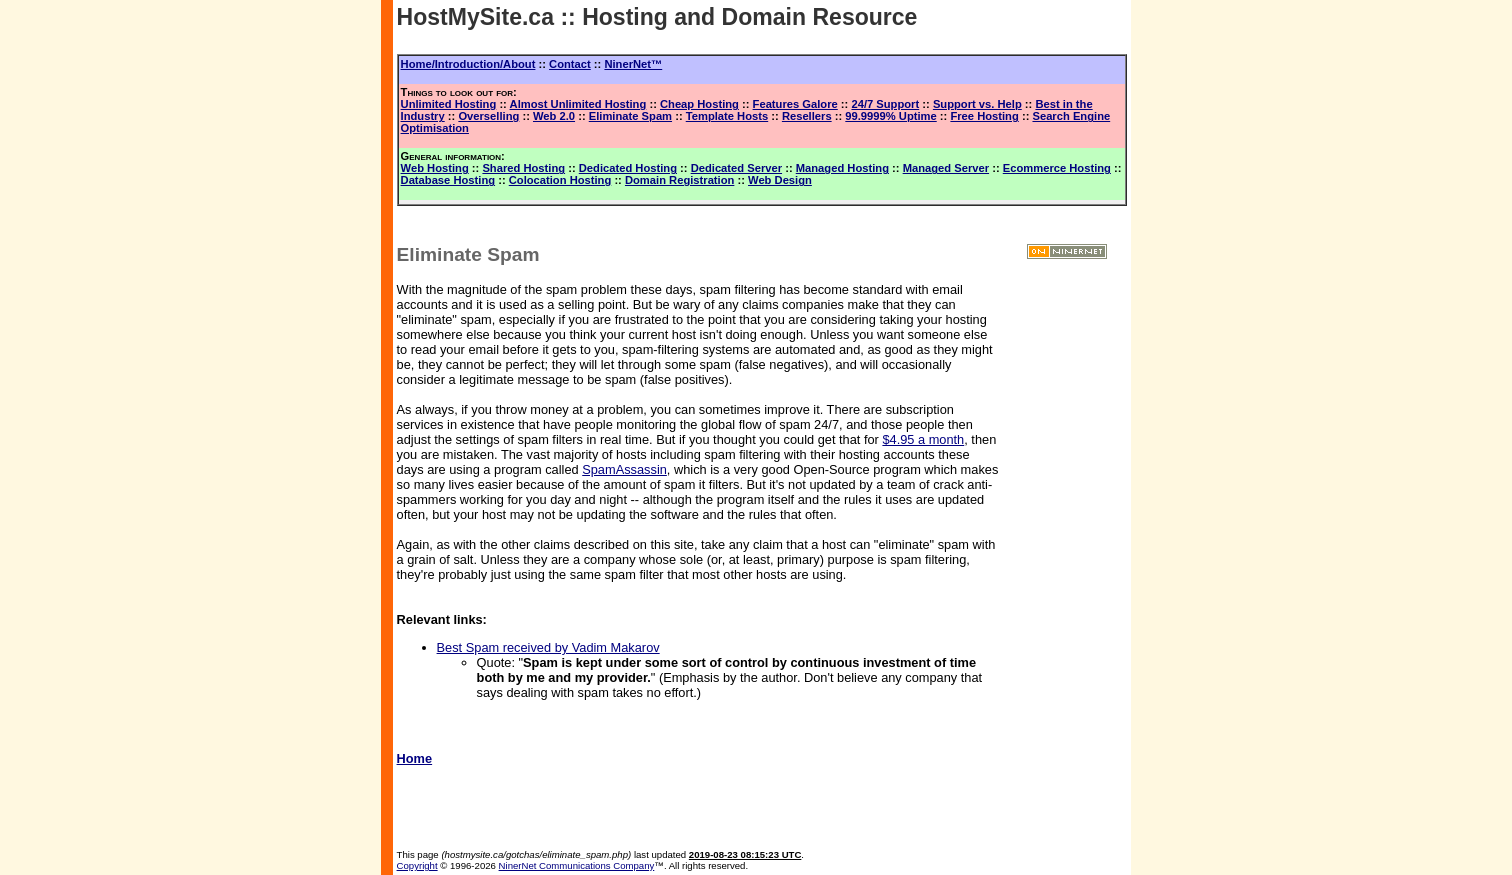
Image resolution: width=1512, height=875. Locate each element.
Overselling (488, 116)
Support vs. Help (977, 104)
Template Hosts (727, 116)
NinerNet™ (633, 64)
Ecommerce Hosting (1057, 168)
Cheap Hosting (699, 104)
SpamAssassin (624, 469)
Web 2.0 (554, 116)
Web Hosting (435, 168)
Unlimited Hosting (449, 104)
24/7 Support (885, 104)
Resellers (807, 116)
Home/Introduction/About (468, 64)
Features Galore (795, 104)
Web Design (780, 180)
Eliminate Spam (630, 116)
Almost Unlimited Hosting (578, 104)
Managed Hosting (842, 168)
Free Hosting (984, 116)
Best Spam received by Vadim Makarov (548, 647)
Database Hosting (448, 180)
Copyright (417, 865)
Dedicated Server (736, 168)
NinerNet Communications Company (577, 865)
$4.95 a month (923, 439)
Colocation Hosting (560, 180)
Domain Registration (679, 180)
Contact (570, 64)
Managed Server (946, 168)
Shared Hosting (523, 168)
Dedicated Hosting (628, 168)
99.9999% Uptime (890, 116)
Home (415, 758)
